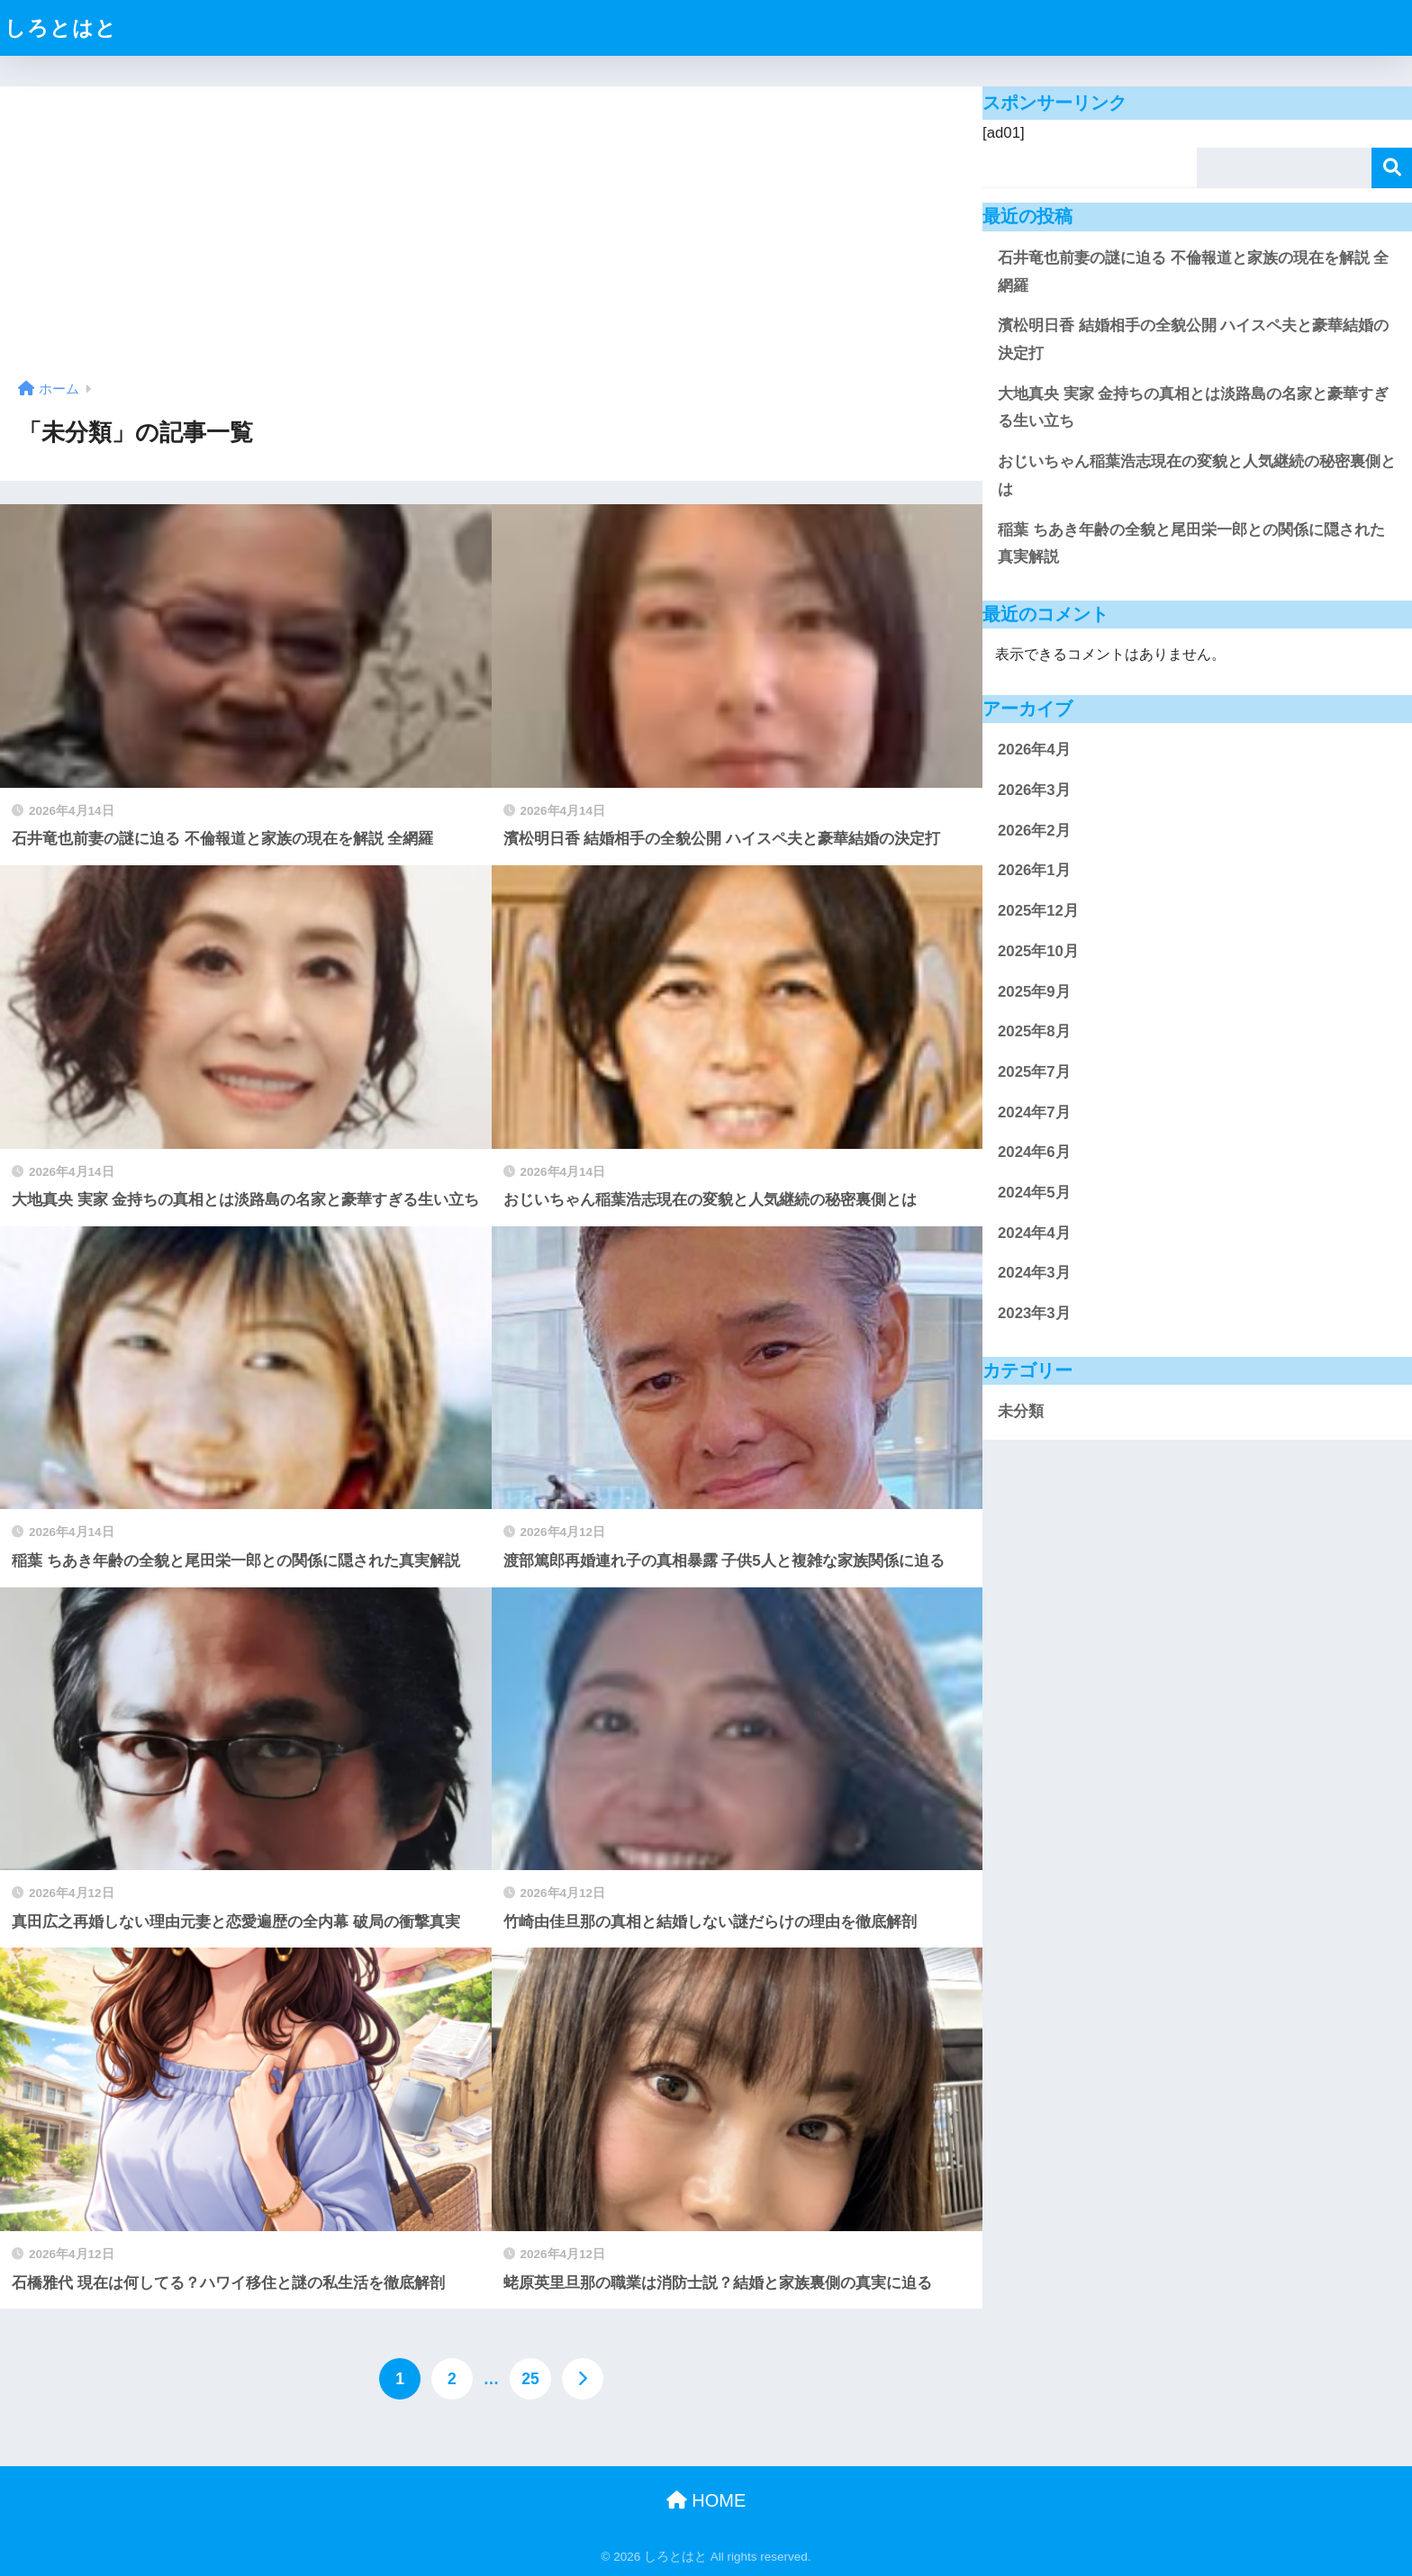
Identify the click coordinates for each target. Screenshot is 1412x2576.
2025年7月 (1034, 1071)
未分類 (1021, 1411)
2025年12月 (1038, 910)
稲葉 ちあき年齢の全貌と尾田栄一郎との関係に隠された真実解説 (1191, 543)
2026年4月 (1034, 749)
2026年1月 (1034, 870)
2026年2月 (1034, 830)
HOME (706, 2500)
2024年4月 (1034, 1233)
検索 (1391, 168)
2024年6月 (1034, 1152)
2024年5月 (1034, 1192)
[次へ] (582, 2379)
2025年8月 (1034, 1031)
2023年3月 (1034, 1313)
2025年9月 (1034, 991)
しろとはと (61, 28)
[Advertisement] (491, 239)
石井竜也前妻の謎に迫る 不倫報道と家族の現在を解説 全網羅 (1193, 271)
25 (530, 2379)
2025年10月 (1038, 951)
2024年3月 (1034, 1272)
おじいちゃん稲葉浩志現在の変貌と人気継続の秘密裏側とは (1197, 475)
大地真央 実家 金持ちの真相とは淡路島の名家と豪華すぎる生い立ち (1193, 407)
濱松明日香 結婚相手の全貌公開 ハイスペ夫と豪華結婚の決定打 (1193, 339)
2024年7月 (1034, 1112)
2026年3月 (1034, 790)
